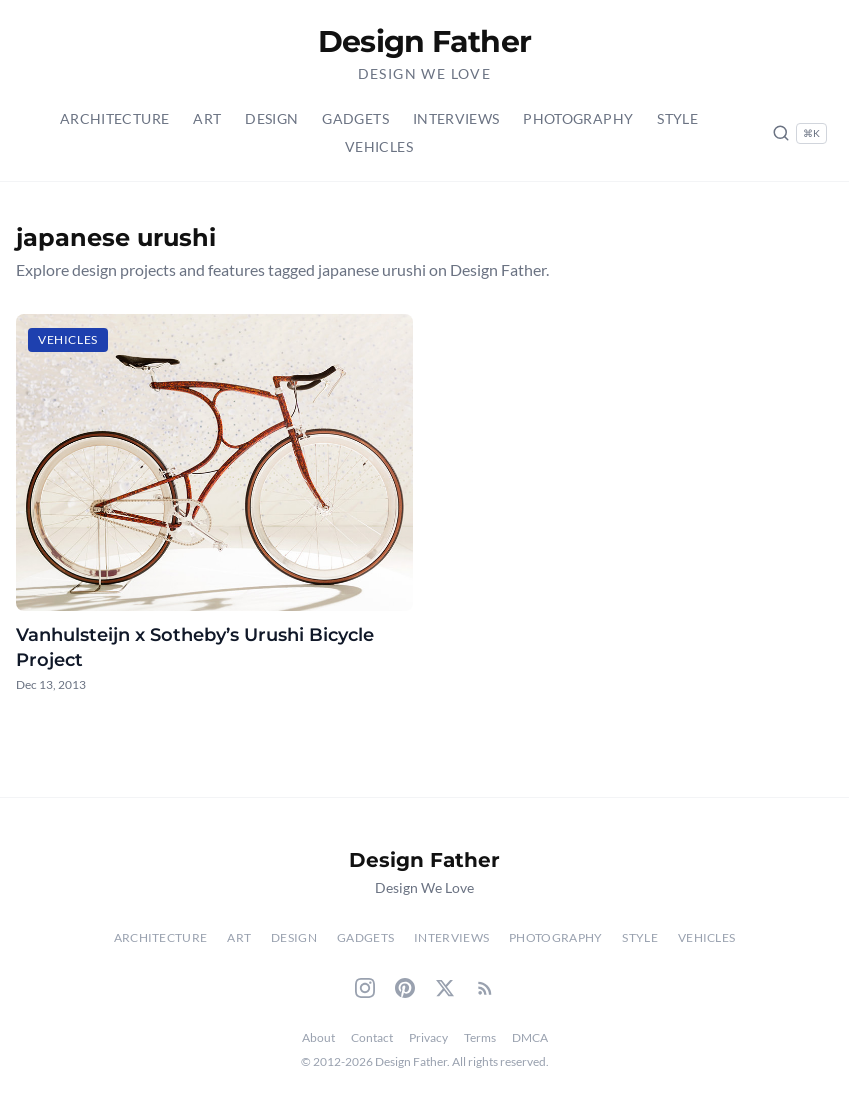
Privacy (428, 1037)
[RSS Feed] (485, 988)
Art (207, 118)
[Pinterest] (405, 988)
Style (677, 118)
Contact (372, 1037)
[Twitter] (445, 988)
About (318, 1037)
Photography (578, 118)
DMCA (530, 1037)
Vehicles (379, 146)
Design (271, 118)
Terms (480, 1037)
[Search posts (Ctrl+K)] (799, 133)
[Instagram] (365, 988)
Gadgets (355, 118)
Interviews (456, 118)
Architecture (114, 118)
